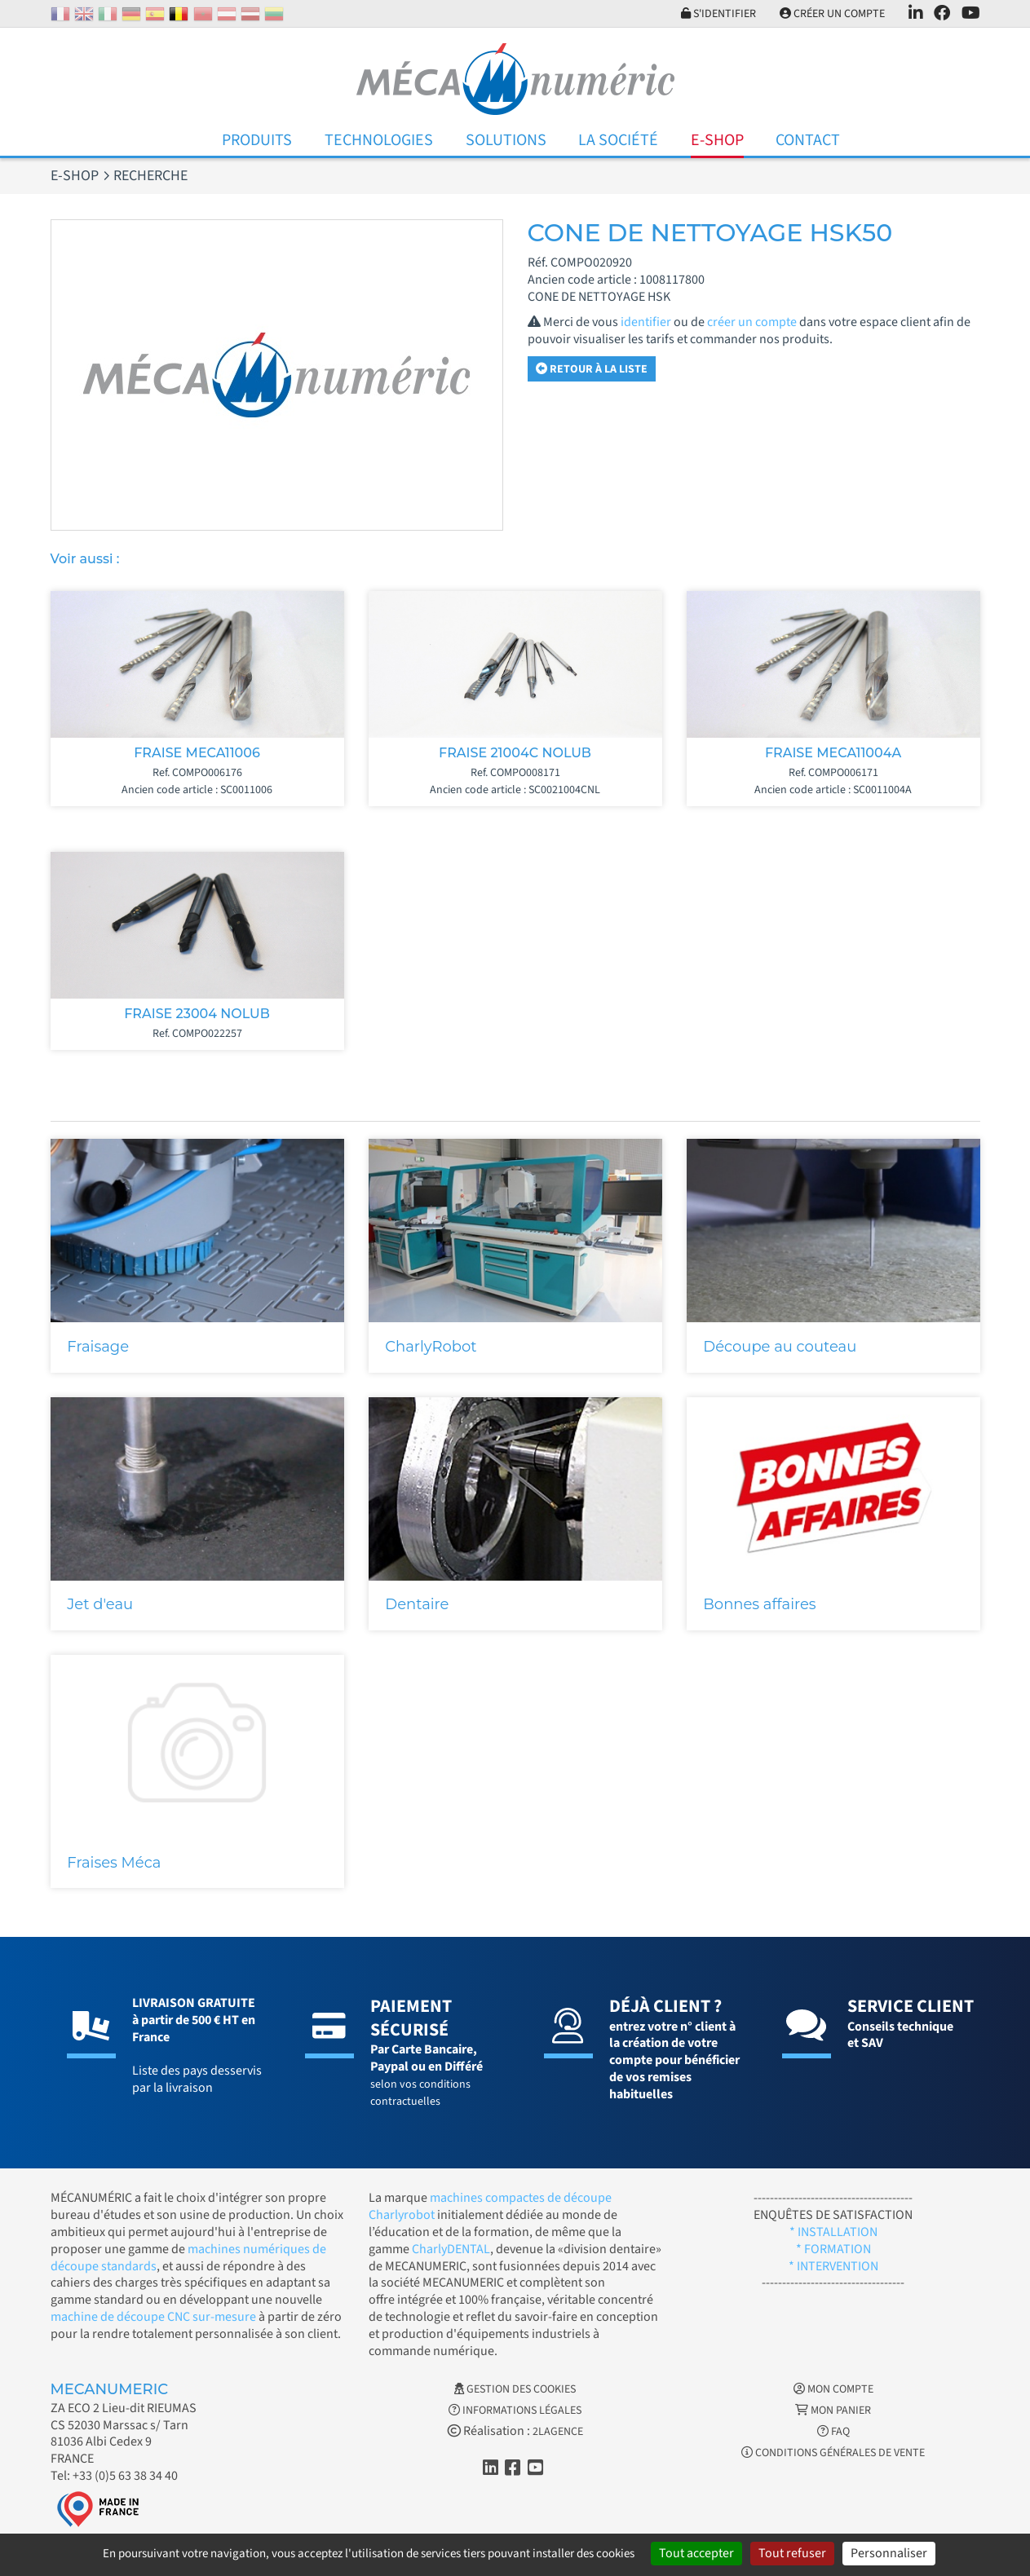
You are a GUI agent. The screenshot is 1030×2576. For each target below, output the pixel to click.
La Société (618, 140)
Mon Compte (833, 2389)
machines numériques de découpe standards (188, 2257)
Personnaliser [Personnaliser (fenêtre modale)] (889, 2553)
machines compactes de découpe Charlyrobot (490, 2206)
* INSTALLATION (833, 2232)
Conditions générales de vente (833, 2453)
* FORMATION (833, 2249)
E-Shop (717, 140)
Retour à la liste (592, 369)
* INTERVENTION (833, 2266)
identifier (646, 322)
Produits (257, 140)
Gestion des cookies (515, 2389)
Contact (808, 140)
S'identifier (718, 14)
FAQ (833, 2432)
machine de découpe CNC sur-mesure (153, 2317)
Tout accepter (696, 2553)
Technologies (379, 140)
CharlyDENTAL (451, 2249)
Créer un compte (832, 14)
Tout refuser (792, 2553)
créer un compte (752, 322)
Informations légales (515, 2410)
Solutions (506, 140)
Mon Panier (833, 2410)
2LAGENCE (558, 2432)
